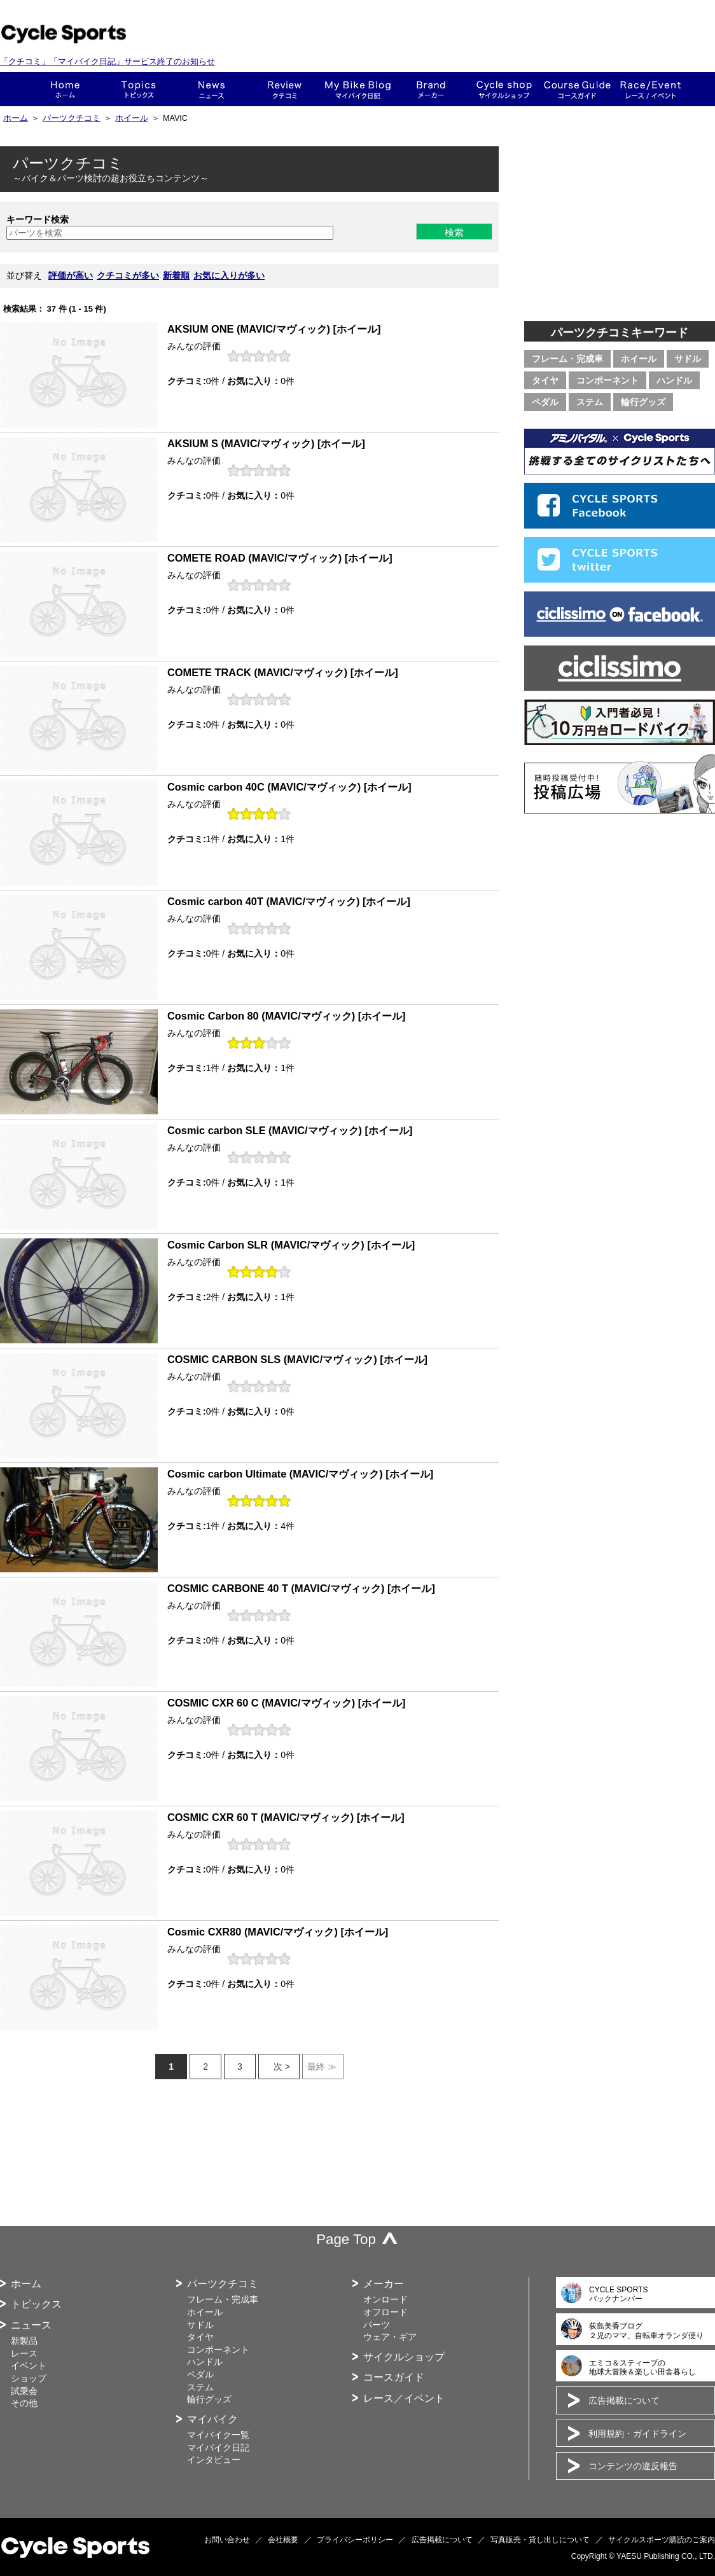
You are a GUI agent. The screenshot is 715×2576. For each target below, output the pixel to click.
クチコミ (284, 89)
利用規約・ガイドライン (637, 2433)
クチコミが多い (128, 275)
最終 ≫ (322, 2066)
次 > (282, 2066)
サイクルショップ (404, 2356)
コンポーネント (607, 380)
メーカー (431, 89)
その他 (24, 2403)
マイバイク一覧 (218, 2435)
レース (24, 2353)
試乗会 (24, 2391)
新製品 (24, 2341)
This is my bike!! (357, 89)
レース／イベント (404, 2398)
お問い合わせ (227, 2539)
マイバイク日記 (218, 2447)
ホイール (131, 118)
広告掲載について (624, 2400)
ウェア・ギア (390, 2337)
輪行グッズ (643, 402)
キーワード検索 (37, 219)
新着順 (176, 275)
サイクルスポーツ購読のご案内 (661, 2539)
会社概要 (283, 2539)
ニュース (211, 89)
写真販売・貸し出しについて (540, 2539)
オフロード (385, 2312)
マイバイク (212, 2419)
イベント (28, 2365)
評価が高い (70, 275)
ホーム (65, 89)
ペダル (545, 402)
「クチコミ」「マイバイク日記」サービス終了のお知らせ (107, 61)
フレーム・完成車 (567, 359)
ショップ (504, 89)
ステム (589, 402)
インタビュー (213, 2460)
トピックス (138, 89)
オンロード (385, 2299)
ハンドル (674, 380)
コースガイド (577, 89)
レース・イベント (650, 89)
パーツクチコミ (72, 118)
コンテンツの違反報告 (632, 2466)
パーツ (376, 2325)
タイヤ (545, 380)
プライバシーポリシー (355, 2539)
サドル (687, 359)
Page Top (346, 2239)
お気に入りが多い (229, 275)
